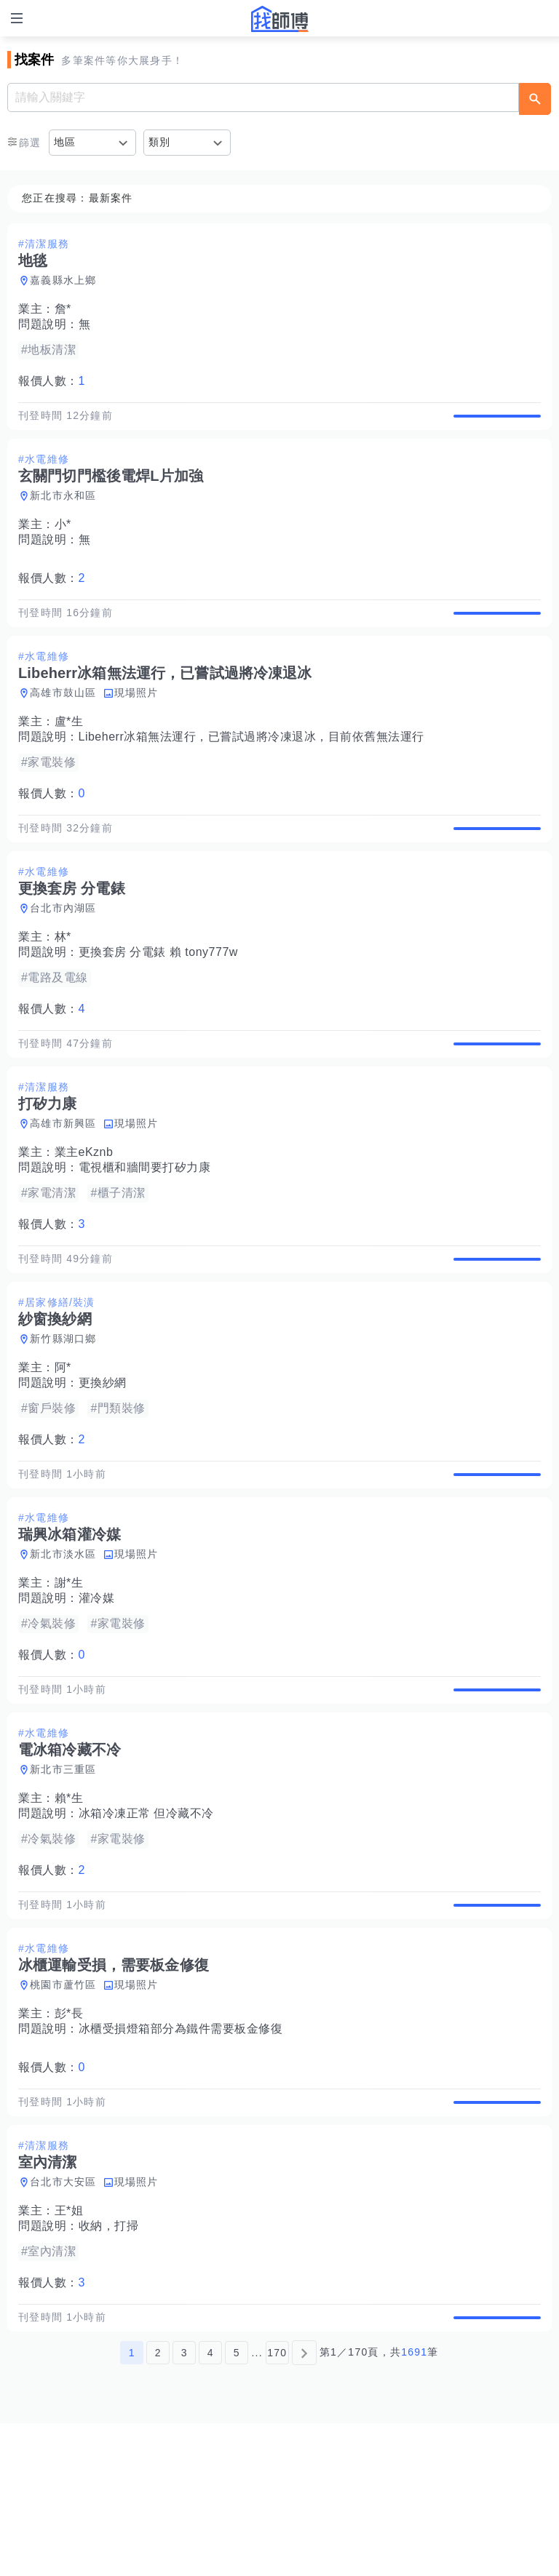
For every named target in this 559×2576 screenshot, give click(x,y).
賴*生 (69, 1905)
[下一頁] (304, 2505)
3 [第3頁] (184, 2505)
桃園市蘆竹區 (63, 2107)
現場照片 (136, 723)
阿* (63, 1443)
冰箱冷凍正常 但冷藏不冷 (146, 1920)
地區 (65, 142)
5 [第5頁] (237, 2505)
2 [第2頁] (158, 2505)
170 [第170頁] (277, 2505)
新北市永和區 (63, 511)
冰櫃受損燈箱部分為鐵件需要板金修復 (181, 2151)
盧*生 (69, 752)
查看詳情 (497, 423)
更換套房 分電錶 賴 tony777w (158, 998)
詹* (63, 309)
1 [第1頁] (132, 2505)
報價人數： (51, 381)
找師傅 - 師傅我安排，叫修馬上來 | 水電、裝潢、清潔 (279, 19)
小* (63, 539)
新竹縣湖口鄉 (63, 1415)
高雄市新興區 (63, 1184)
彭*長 (69, 2135)
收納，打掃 (109, 2363)
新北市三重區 (63, 1876)
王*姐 (69, 2348)
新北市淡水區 (63, 1645)
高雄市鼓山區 (63, 723)
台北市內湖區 (63, 954)
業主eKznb (84, 1213)
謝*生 (69, 1674)
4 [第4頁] (210, 2505)
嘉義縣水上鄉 (63, 280)
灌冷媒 (97, 1689)
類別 (159, 142)
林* (63, 982)
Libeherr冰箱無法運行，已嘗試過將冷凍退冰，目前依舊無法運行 (251, 767)
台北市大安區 (63, 2319)
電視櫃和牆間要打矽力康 (145, 1228)
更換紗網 (103, 1459)
